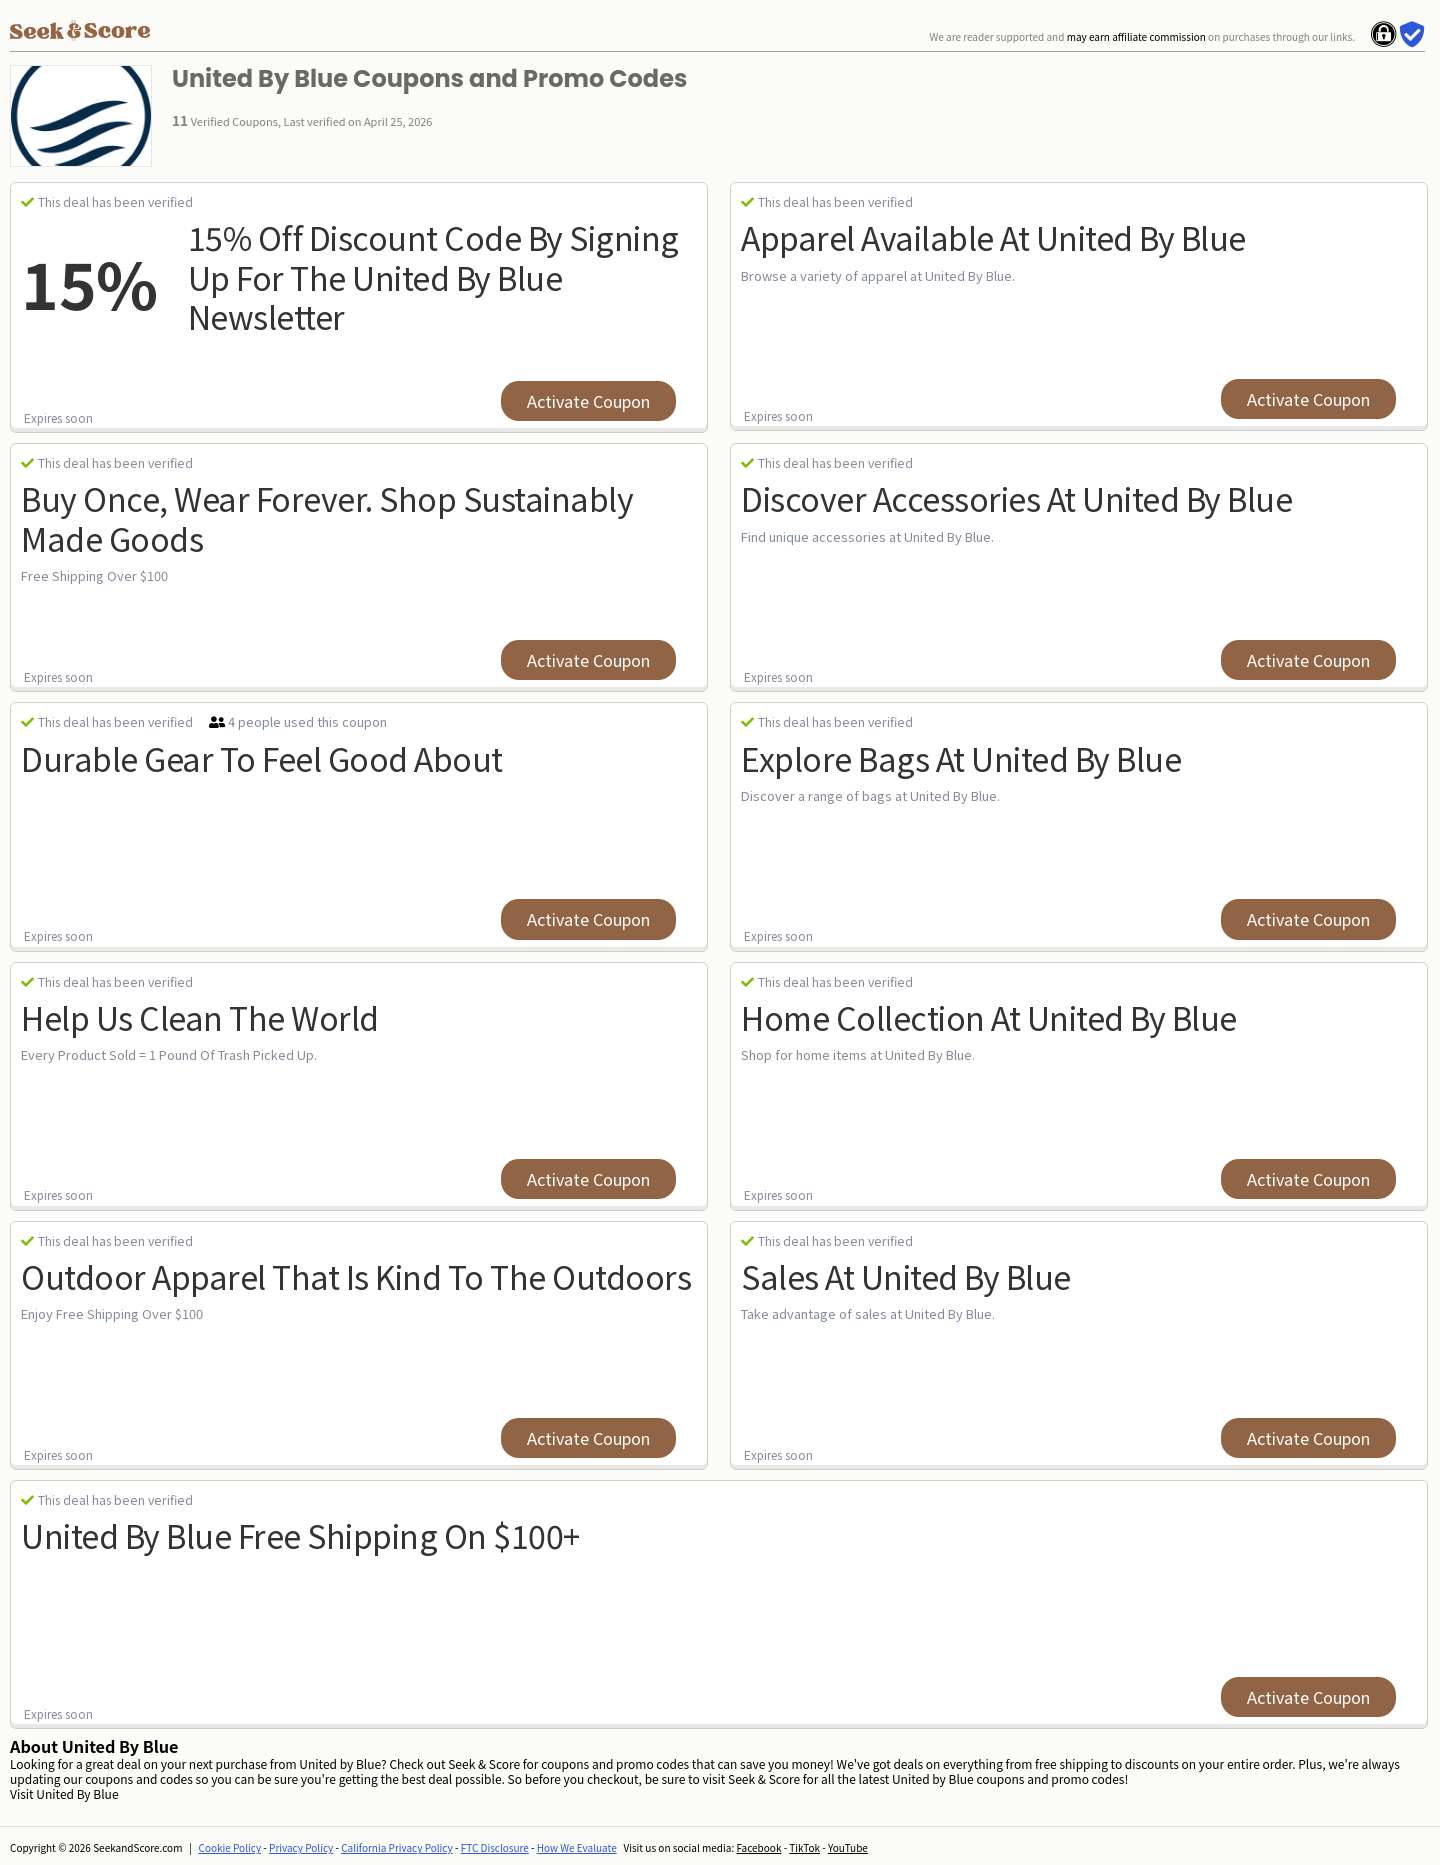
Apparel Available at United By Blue (993, 237)
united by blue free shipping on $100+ (300, 1535)
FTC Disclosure (495, 1847)
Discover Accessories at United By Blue (1016, 498)
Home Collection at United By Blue (989, 1017)
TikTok (804, 1847)
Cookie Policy (230, 1847)
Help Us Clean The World (200, 1017)
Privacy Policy (301, 1847)
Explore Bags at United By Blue (961, 758)
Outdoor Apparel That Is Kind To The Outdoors (356, 1276)
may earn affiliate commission (1136, 36)
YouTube (848, 1847)
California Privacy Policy (397, 1847)
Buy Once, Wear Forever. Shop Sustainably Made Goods (327, 517)
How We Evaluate (577, 1847)
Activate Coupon (588, 401)
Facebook (758, 1847)
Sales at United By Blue (906, 1276)
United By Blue (77, 1793)
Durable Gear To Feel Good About (262, 758)
